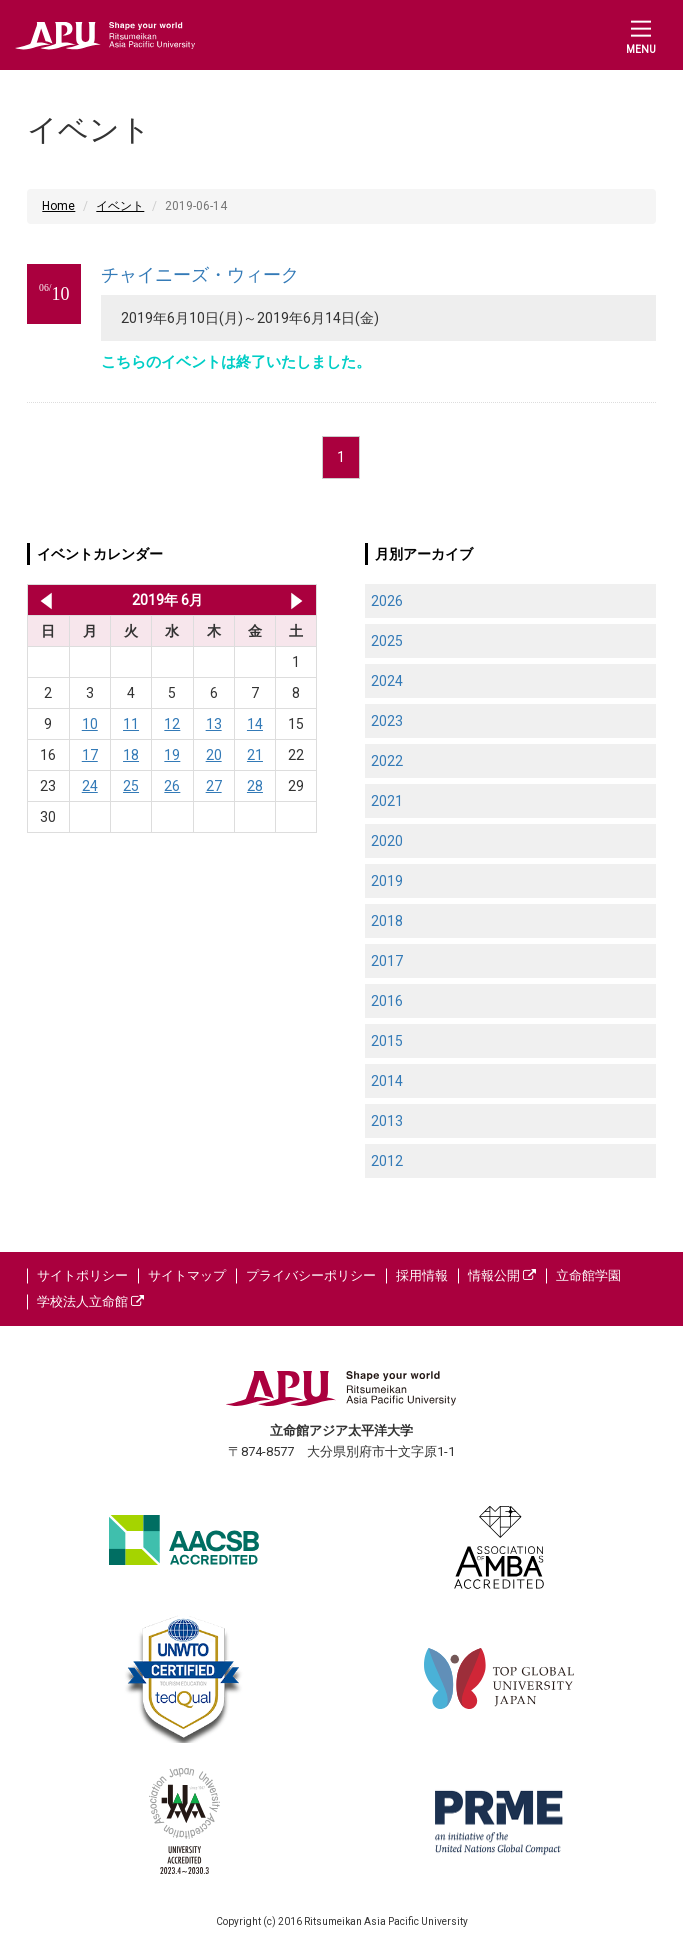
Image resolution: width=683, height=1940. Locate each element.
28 (255, 786)
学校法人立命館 (90, 1301)
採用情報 (422, 1275)
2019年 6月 (167, 600)
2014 (387, 1081)
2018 (387, 921)
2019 (387, 881)
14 (255, 724)
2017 (387, 961)
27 (214, 786)
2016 (387, 1001)
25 (131, 786)
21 (255, 755)
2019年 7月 (296, 600)
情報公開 (502, 1275)
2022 (387, 761)
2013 (387, 1121)
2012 (387, 1161)
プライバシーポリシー (311, 1275)
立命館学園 (588, 1275)
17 (90, 755)
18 (131, 755)
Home (58, 206)
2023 (387, 721)
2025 (387, 641)
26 (172, 786)
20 (214, 755)
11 (131, 724)
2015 (387, 1041)
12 (172, 724)
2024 (387, 681)
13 (214, 724)
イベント (120, 206)
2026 (387, 601)
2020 (387, 841)
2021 (387, 801)
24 (90, 786)
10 (90, 724)
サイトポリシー (82, 1275)
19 (172, 755)
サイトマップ (187, 1275)
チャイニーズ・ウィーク (200, 274)
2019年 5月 (42, 600)
